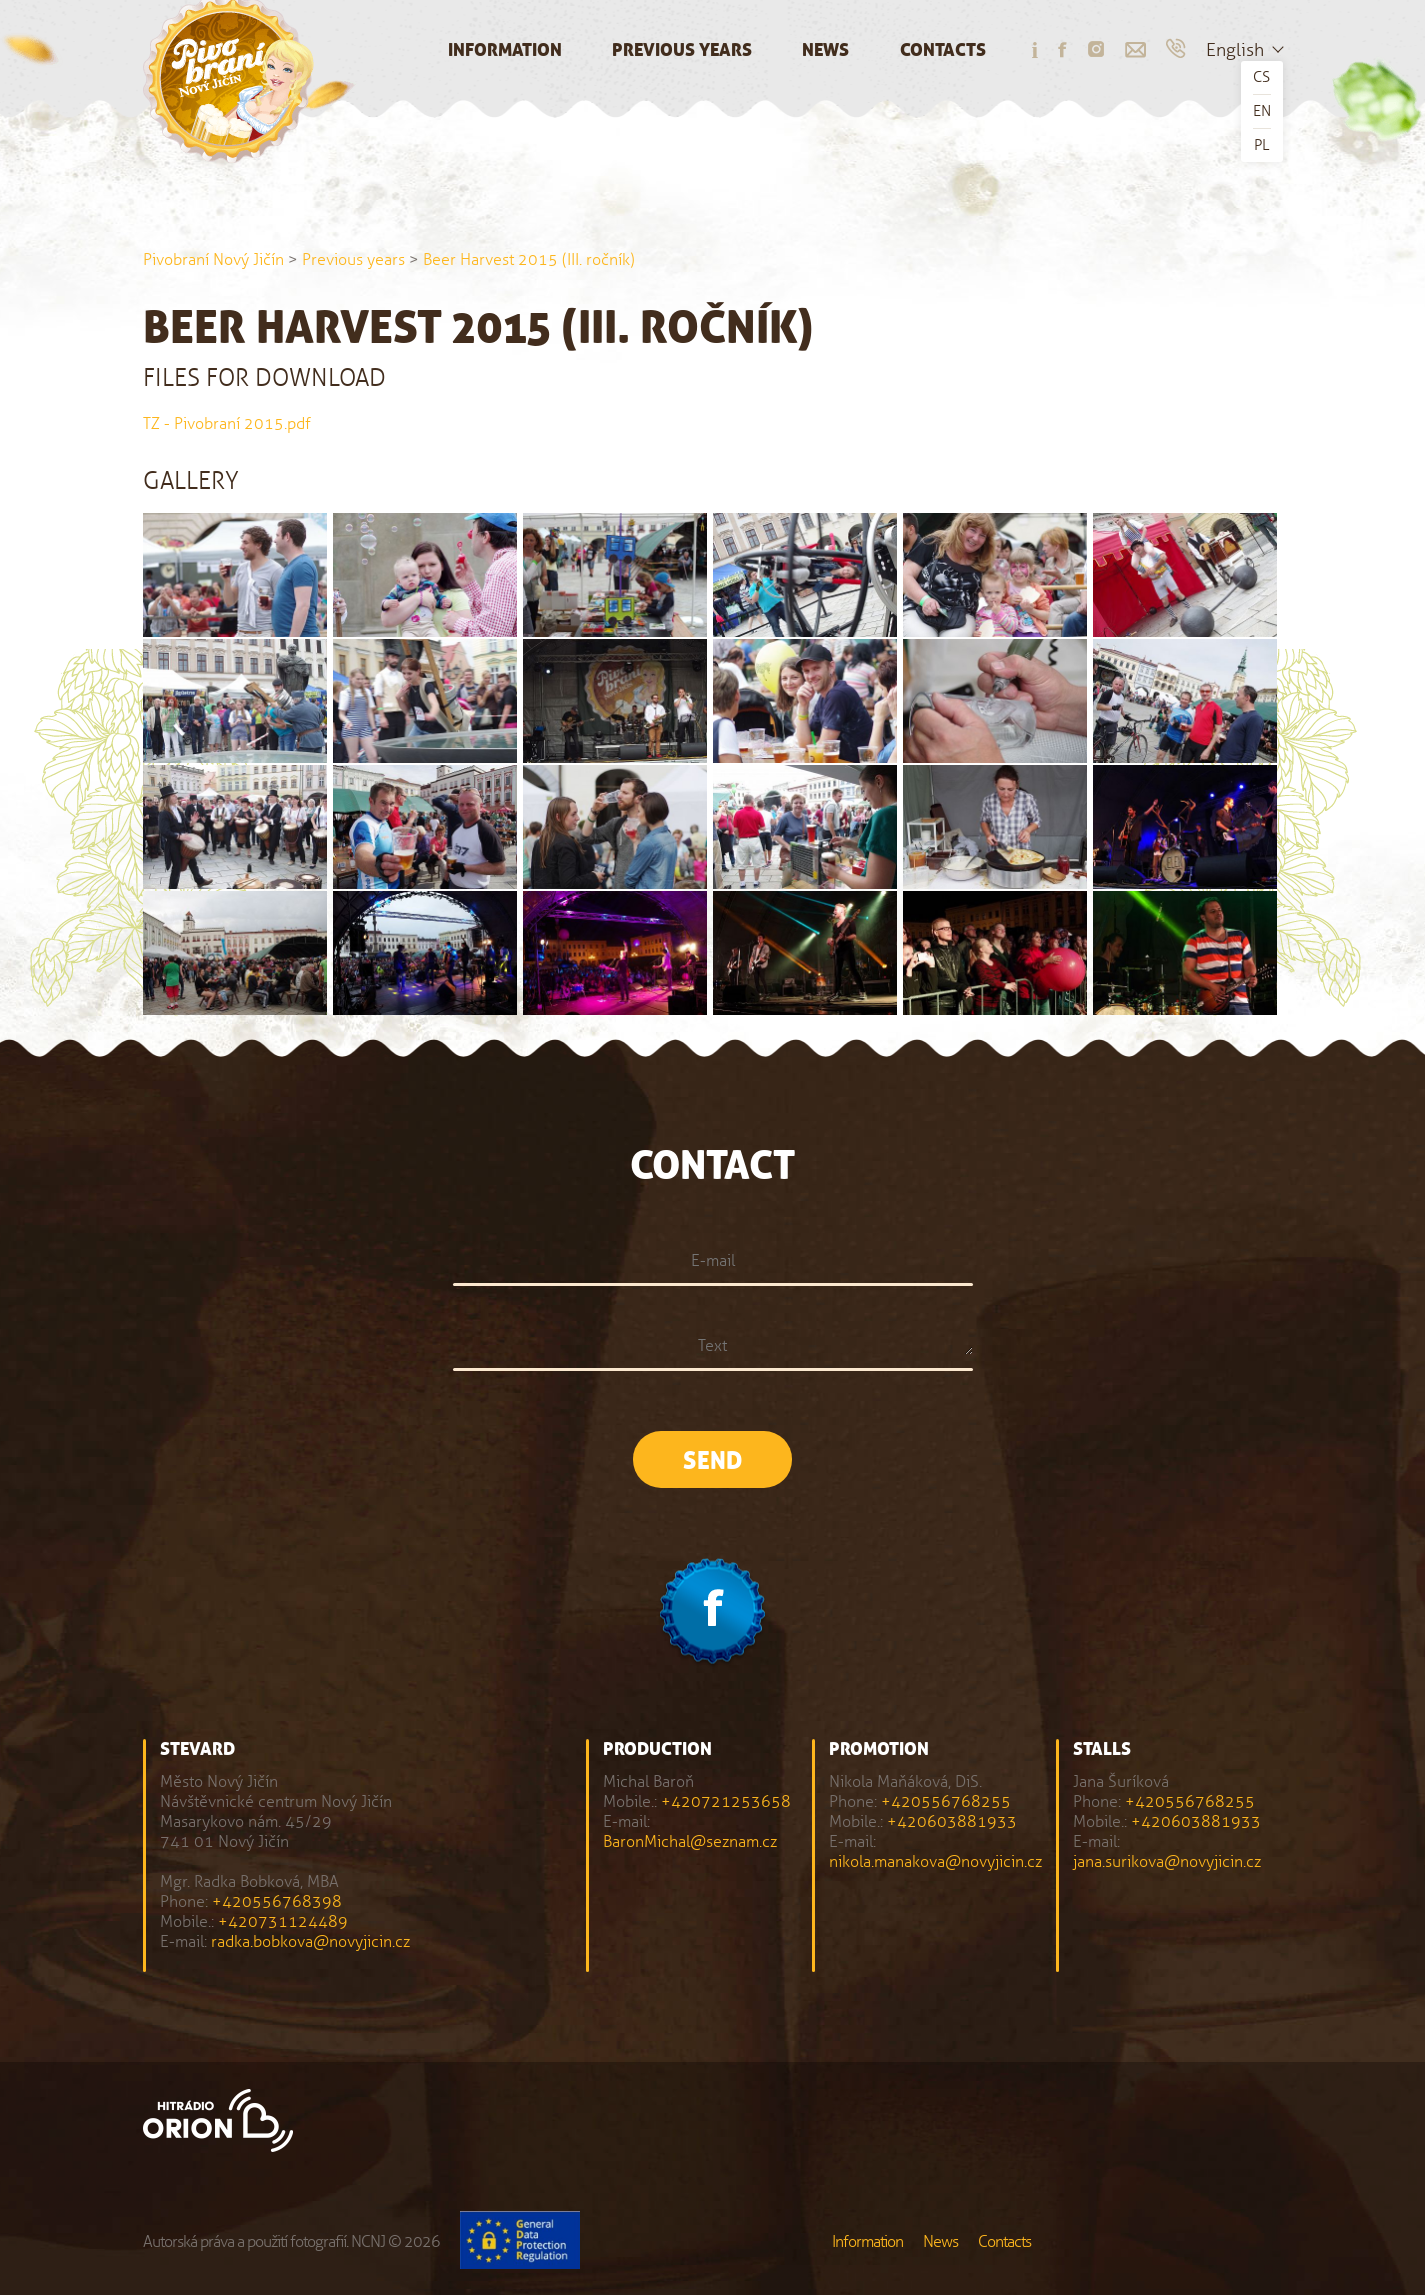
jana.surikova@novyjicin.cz (1167, 1861)
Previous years (682, 50)
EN (1262, 111)
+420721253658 (726, 1801)
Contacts (943, 50)
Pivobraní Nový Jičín (213, 259)
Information (505, 50)
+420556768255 (946, 1801)
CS (1261, 77)
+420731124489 (283, 1921)
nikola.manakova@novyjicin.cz (935, 1861)
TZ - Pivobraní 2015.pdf (227, 423)
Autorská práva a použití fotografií (244, 2241)
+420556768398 (277, 1901)
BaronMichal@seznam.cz (690, 1841)
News (825, 50)
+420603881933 (952, 1821)
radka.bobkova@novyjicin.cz (310, 1941)
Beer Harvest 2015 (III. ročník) (529, 259)
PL (1261, 145)
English (1235, 50)
